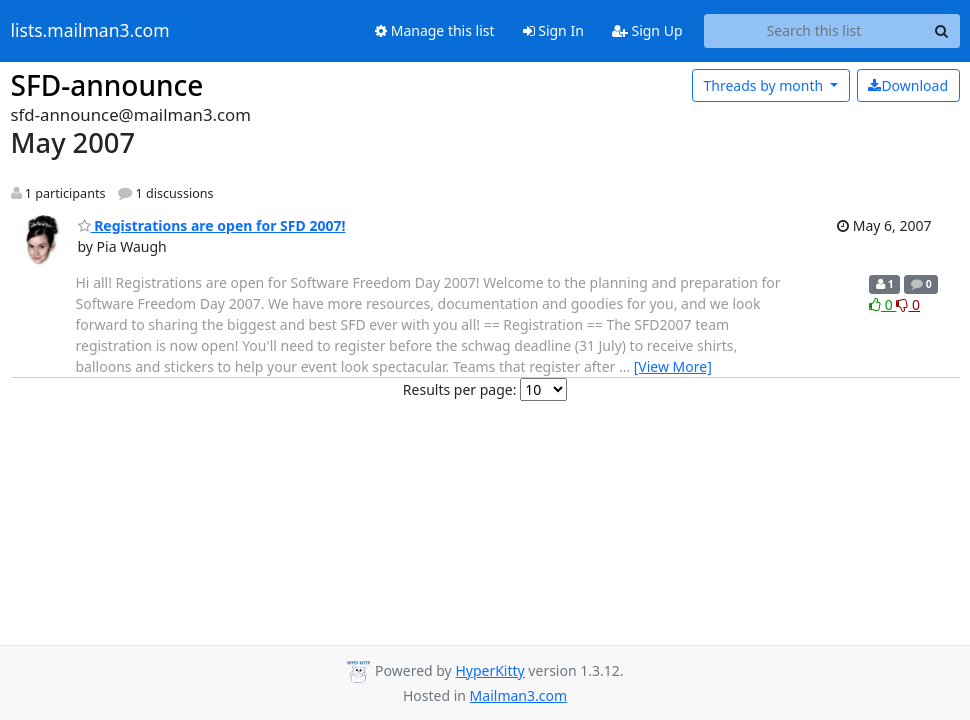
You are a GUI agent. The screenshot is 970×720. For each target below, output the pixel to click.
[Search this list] (814, 31)
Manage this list (435, 30)
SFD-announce (107, 85)
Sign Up (647, 30)
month (764, 85)
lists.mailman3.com (90, 31)
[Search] (942, 31)
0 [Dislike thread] (908, 304)
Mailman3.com (518, 695)
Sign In (553, 30)
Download (908, 85)
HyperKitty (489, 670)
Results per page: (460, 389)
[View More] (673, 366)
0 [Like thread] (882, 304)
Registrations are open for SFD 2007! (212, 225)
